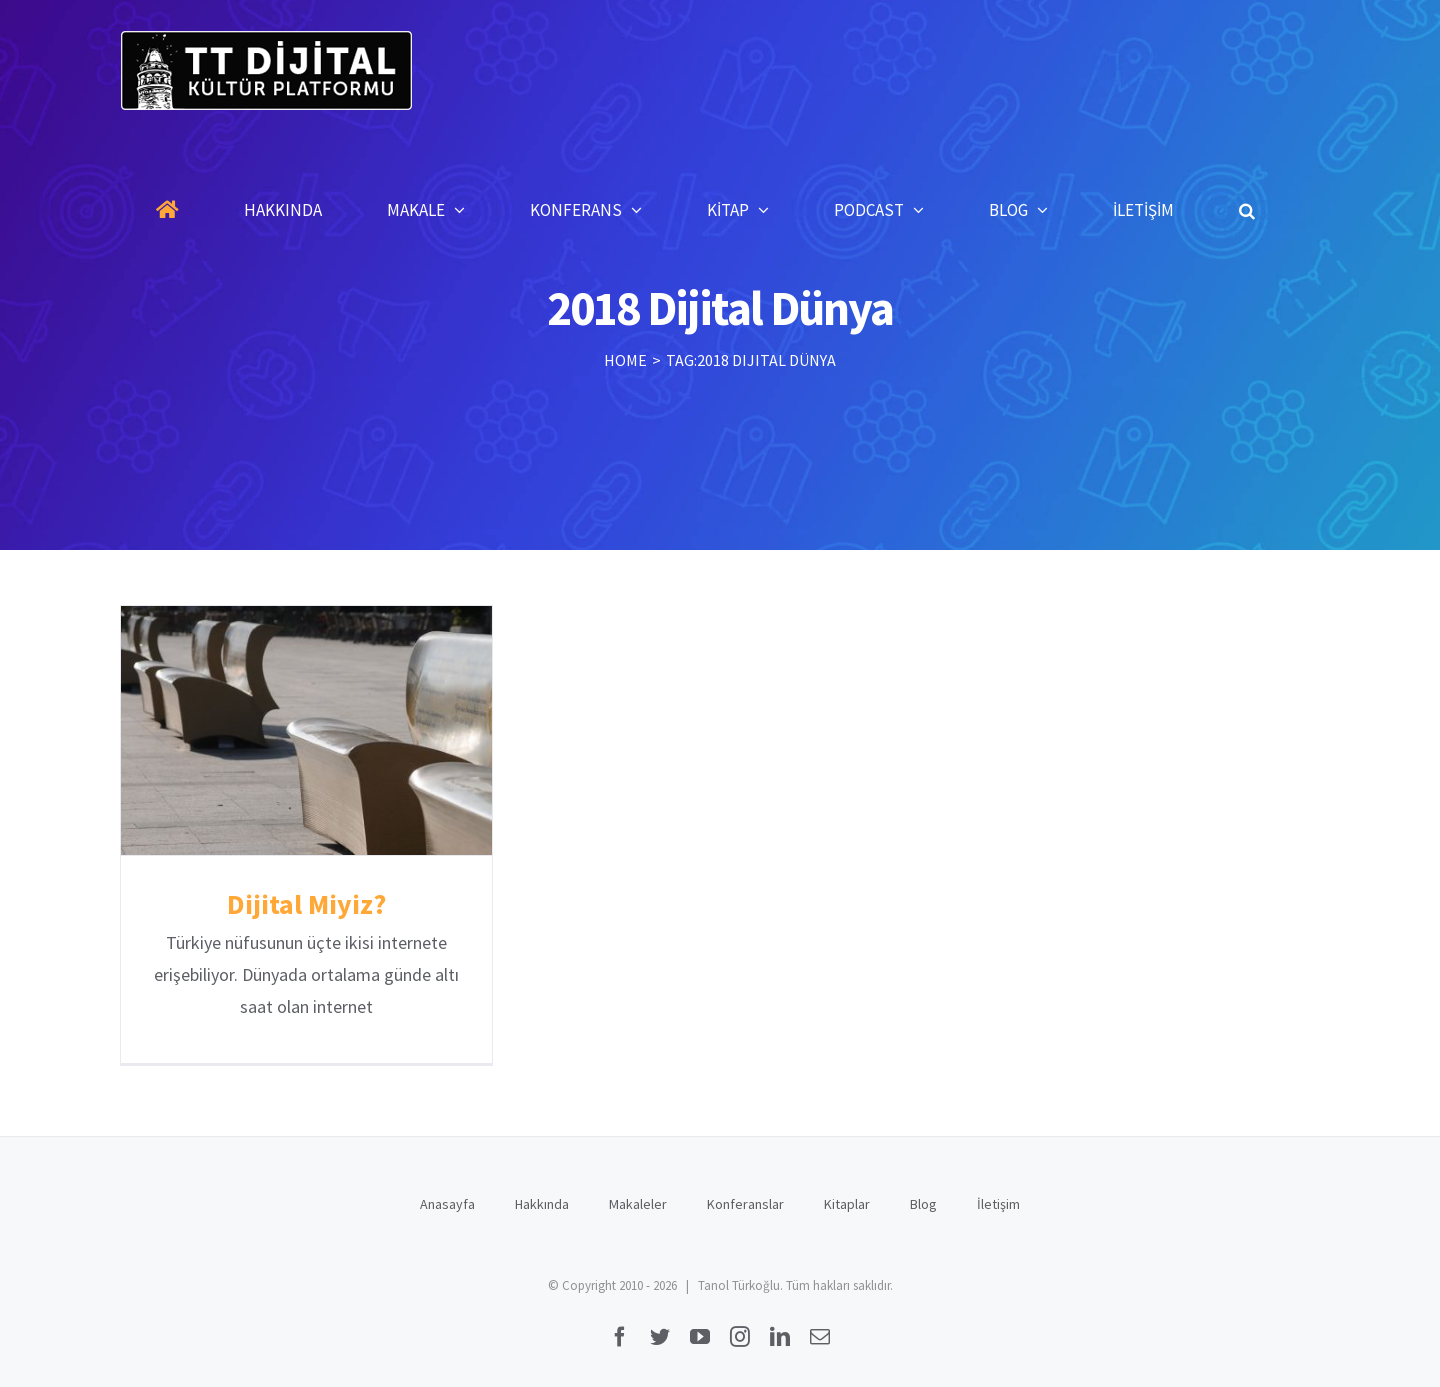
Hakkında (542, 1204)
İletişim (998, 1204)
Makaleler (638, 1204)
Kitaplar (847, 1204)
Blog (923, 1204)
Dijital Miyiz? (306, 904)
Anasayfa (447, 1204)
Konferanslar (745, 1204)
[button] (1247, 210)
